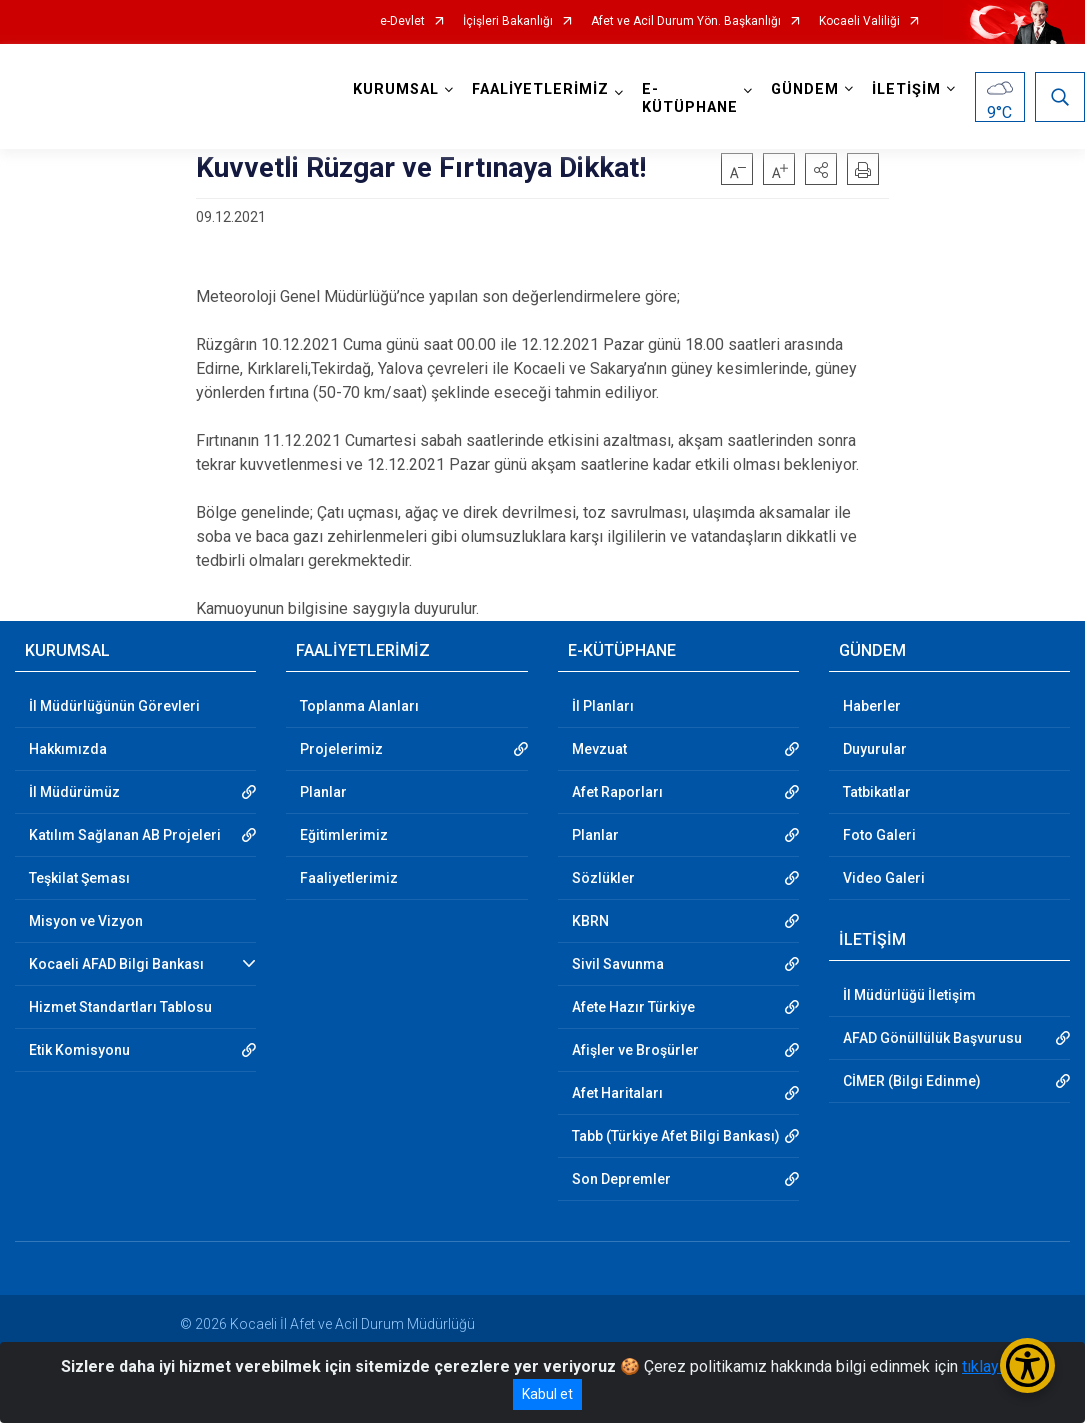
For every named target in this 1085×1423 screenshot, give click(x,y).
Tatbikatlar (877, 792)
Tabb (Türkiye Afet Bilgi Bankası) (676, 1136)
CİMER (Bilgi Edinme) (912, 1081)
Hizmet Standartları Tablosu (120, 1007)
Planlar (323, 792)
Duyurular (875, 749)
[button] (821, 169)
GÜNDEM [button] (805, 89)
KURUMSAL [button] (396, 89)
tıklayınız (993, 1366)
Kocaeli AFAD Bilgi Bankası (116, 964)
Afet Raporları (617, 792)
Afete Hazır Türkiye (633, 1007)
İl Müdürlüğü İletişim (909, 995)
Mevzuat (599, 749)
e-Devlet (402, 21)
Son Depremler (621, 1179)
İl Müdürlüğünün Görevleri (114, 706)
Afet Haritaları (617, 1093)
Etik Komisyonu (79, 1050)
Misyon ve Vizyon (86, 921)
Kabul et (547, 1394)
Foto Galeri (879, 835)
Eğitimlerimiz (344, 835)
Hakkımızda (68, 749)
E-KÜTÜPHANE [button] (690, 98)
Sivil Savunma (618, 964)
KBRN (590, 921)
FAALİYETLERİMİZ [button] (540, 89)
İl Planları (603, 706)
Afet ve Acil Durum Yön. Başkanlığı (686, 21)
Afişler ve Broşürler (635, 1050)
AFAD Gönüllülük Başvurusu (932, 1038)
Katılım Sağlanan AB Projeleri (125, 835)
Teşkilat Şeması (79, 878)
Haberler (872, 706)
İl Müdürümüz (74, 792)
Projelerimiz (341, 749)
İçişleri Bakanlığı (508, 21)
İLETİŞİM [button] (906, 89)
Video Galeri (884, 878)
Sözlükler (603, 878)
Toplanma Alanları (359, 706)
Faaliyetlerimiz (349, 878)
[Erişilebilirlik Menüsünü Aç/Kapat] (1027, 1365)
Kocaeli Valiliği (859, 21)
